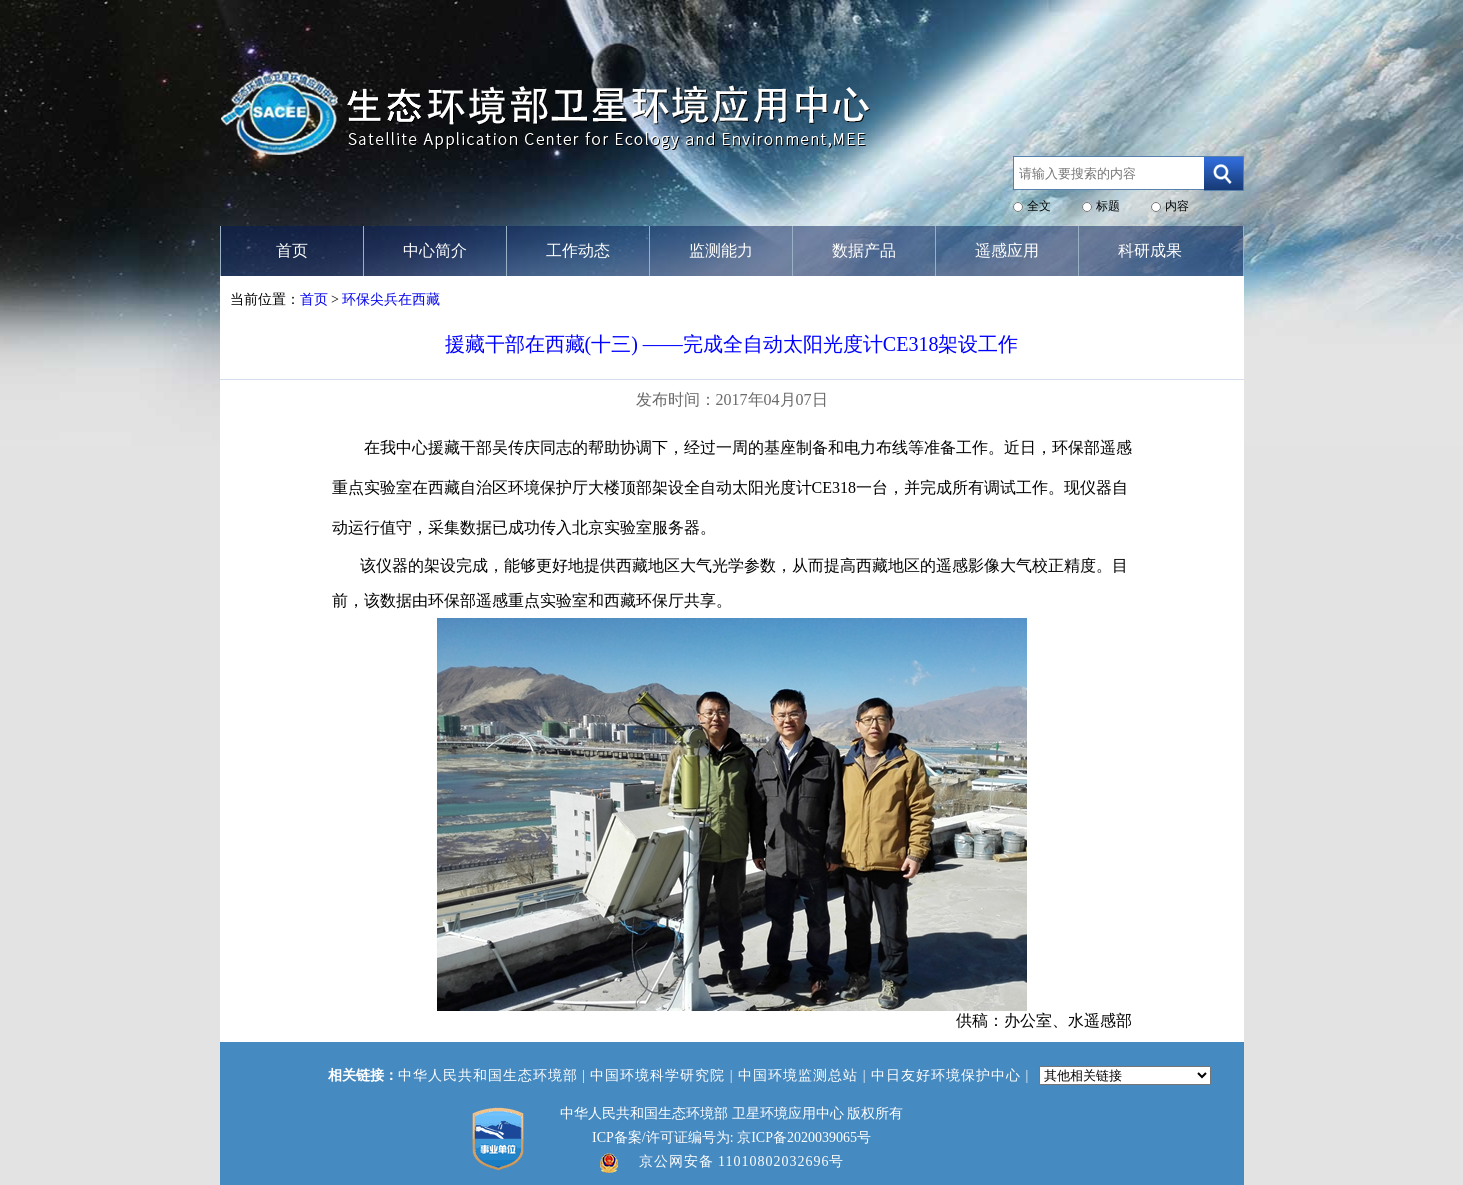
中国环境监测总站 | (804, 1075)
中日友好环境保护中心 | (952, 1075)
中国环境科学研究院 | (664, 1075)
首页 (314, 299)
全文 (1039, 206)
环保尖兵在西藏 (391, 299)
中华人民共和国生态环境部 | (494, 1075)
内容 (1177, 206)
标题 (1108, 206)
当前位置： (265, 299)
